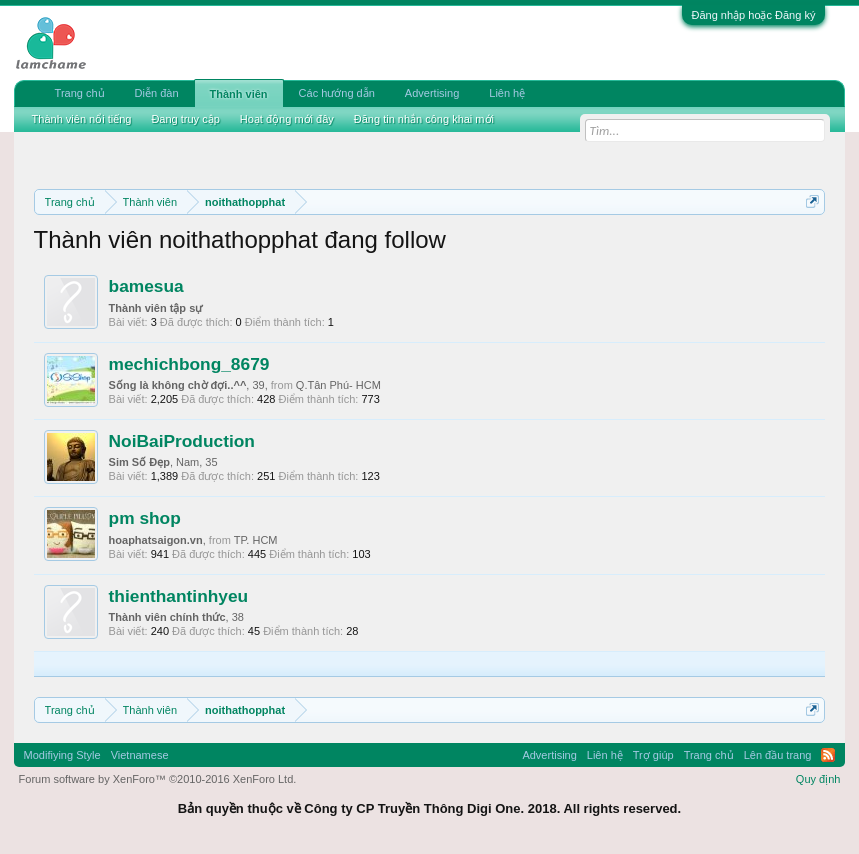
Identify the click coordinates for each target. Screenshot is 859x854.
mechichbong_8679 (189, 364)
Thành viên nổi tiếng (82, 119)
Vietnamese (140, 755)
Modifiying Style (62, 755)
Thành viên (239, 94)
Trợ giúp (653, 755)
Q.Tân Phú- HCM (338, 385)
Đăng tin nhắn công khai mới (424, 119)
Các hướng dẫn (337, 93)
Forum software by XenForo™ (158, 779)
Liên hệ (507, 93)
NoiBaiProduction (182, 441)
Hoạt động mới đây (287, 119)
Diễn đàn (157, 93)
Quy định (818, 779)
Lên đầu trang (778, 755)
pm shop (145, 518)
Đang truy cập (185, 119)
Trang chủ (80, 93)
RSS (828, 755)
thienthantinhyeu (179, 596)
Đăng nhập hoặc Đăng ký (754, 15)
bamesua (146, 286)
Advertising (432, 93)
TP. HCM (256, 540)
